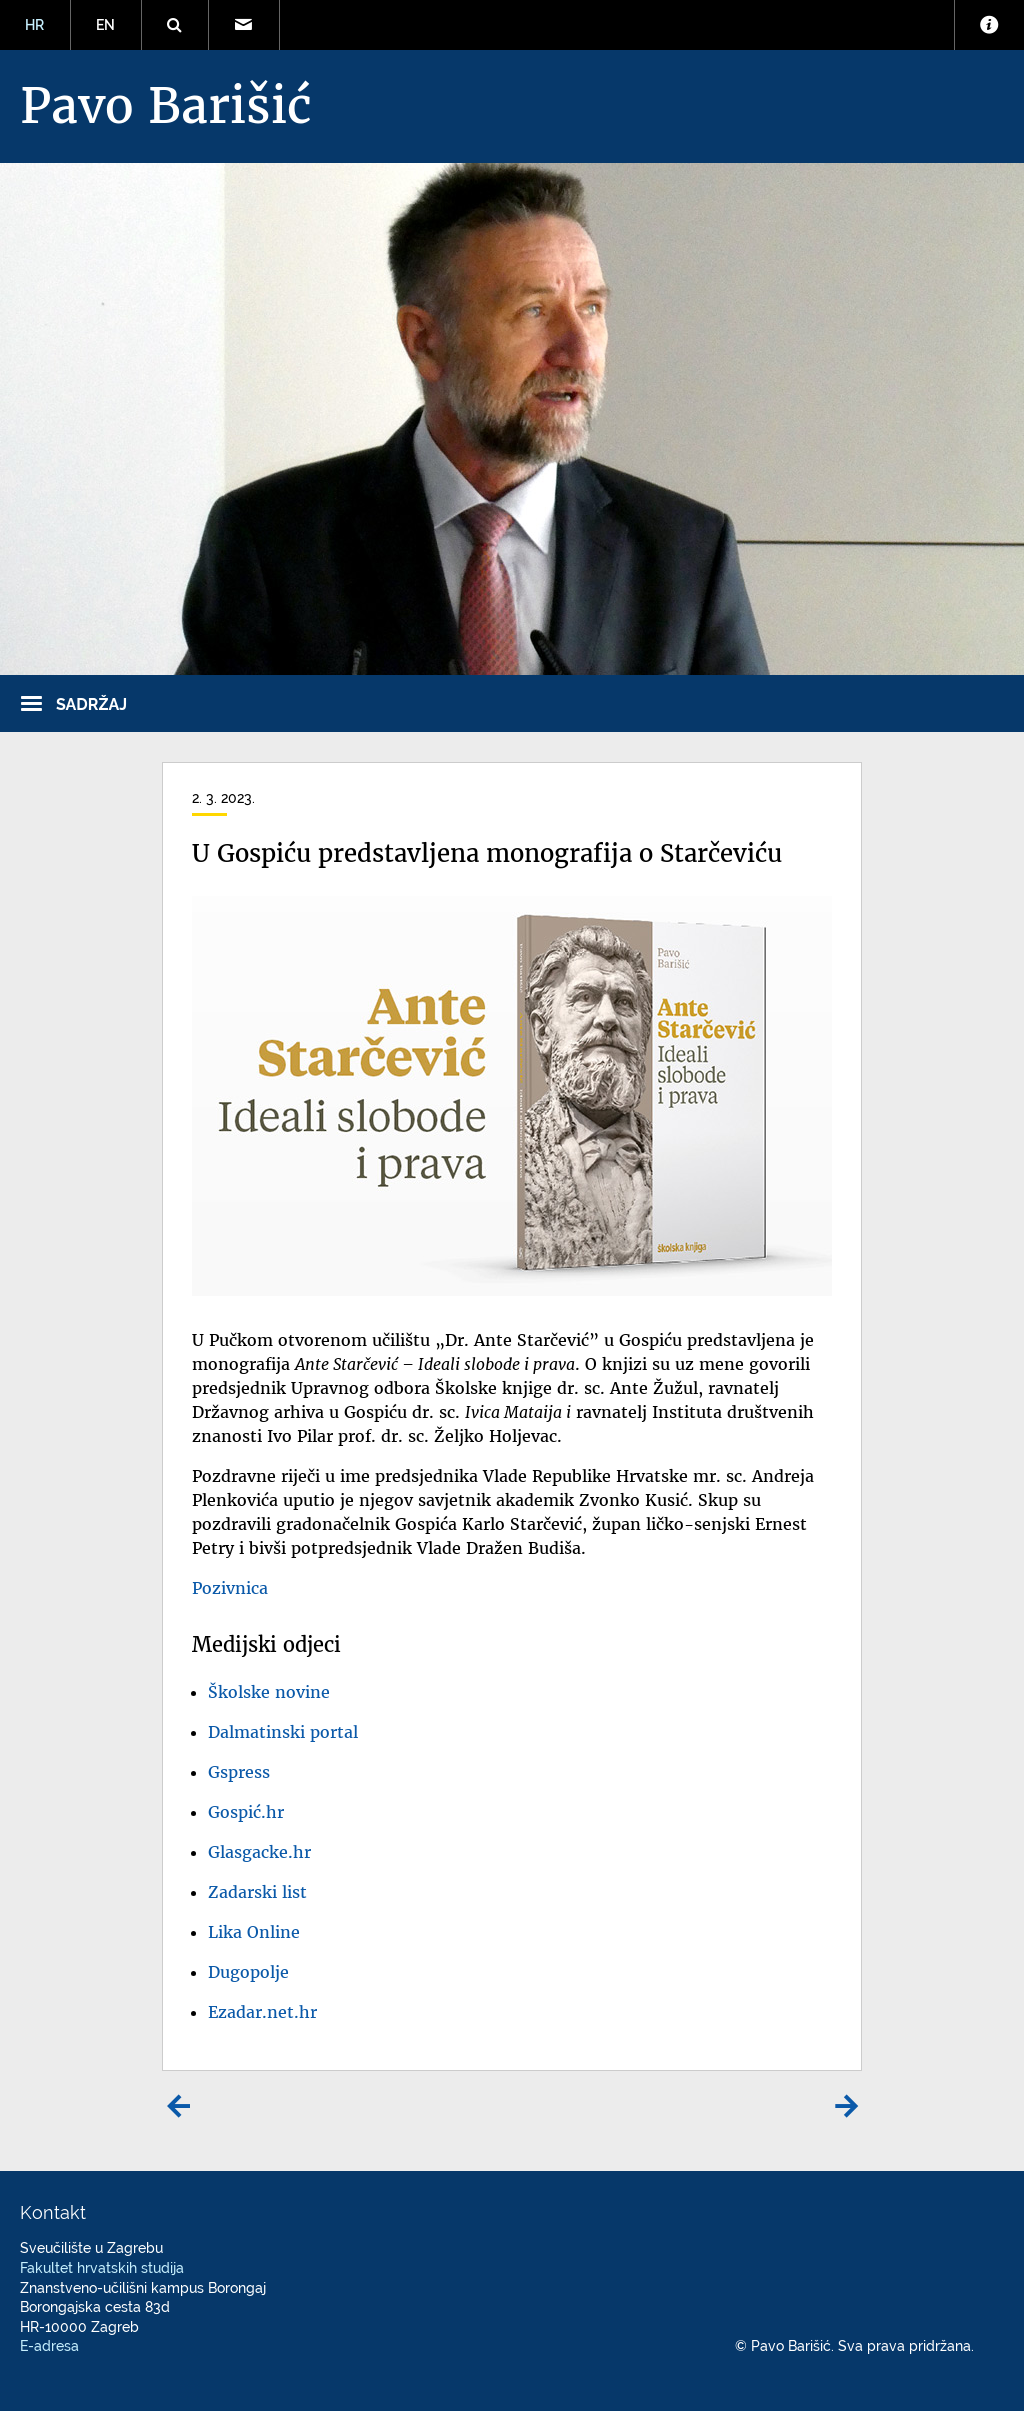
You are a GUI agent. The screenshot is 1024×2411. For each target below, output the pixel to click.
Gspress (239, 1772)
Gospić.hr (246, 1812)
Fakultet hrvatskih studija (102, 2268)
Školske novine (269, 1692)
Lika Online (254, 1932)
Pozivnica (230, 1588)
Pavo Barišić (166, 106)
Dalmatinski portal (283, 1732)
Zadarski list (257, 1892)
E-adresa (49, 2346)
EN (105, 25)
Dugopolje (248, 1972)
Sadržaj (91, 704)
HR (34, 25)
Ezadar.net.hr (262, 2012)
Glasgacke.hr (259, 1852)
